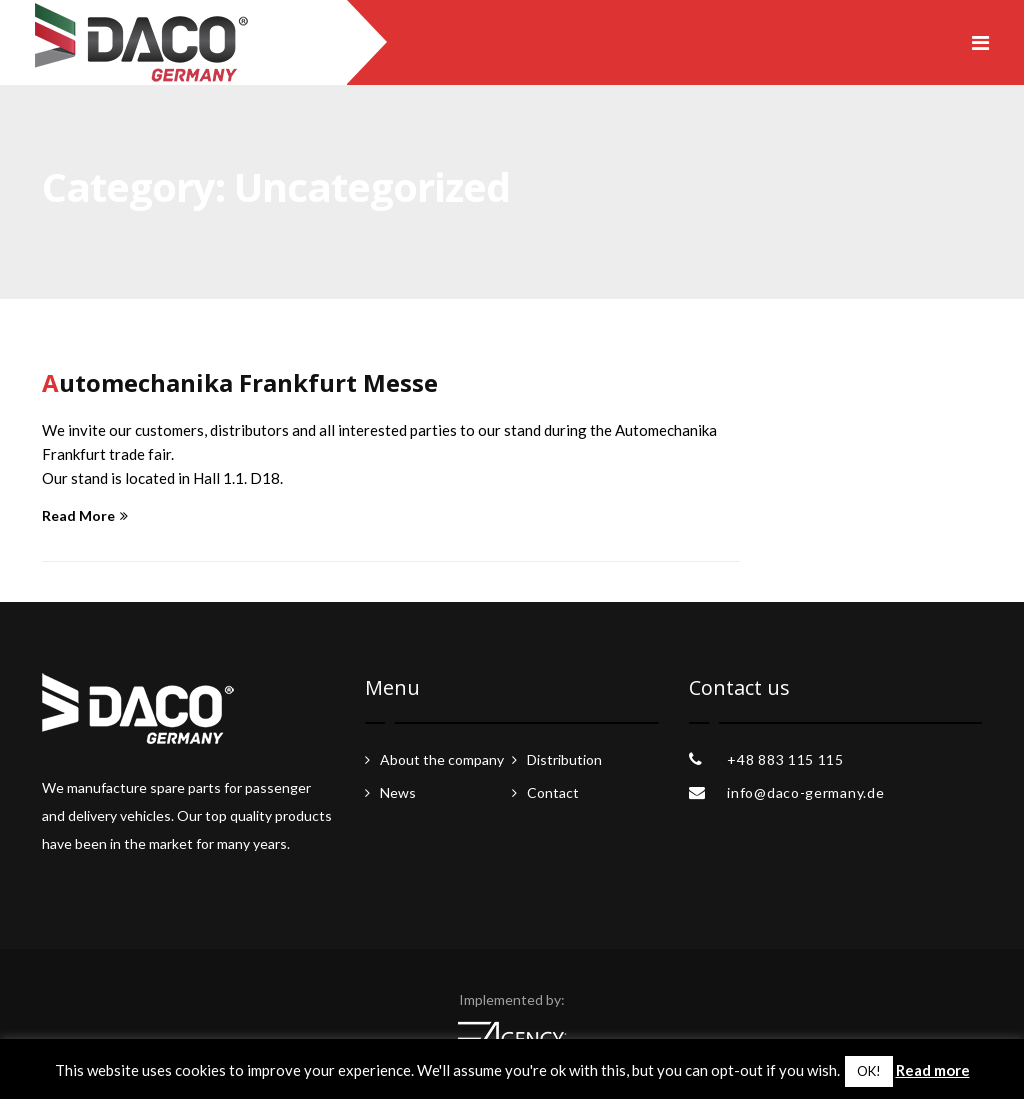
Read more (933, 1070)
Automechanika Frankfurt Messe (240, 382)
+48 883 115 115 (785, 759)
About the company (442, 759)
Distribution (564, 759)
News (398, 792)
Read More (85, 515)
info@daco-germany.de (805, 792)
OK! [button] (869, 1071)
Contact (553, 792)
